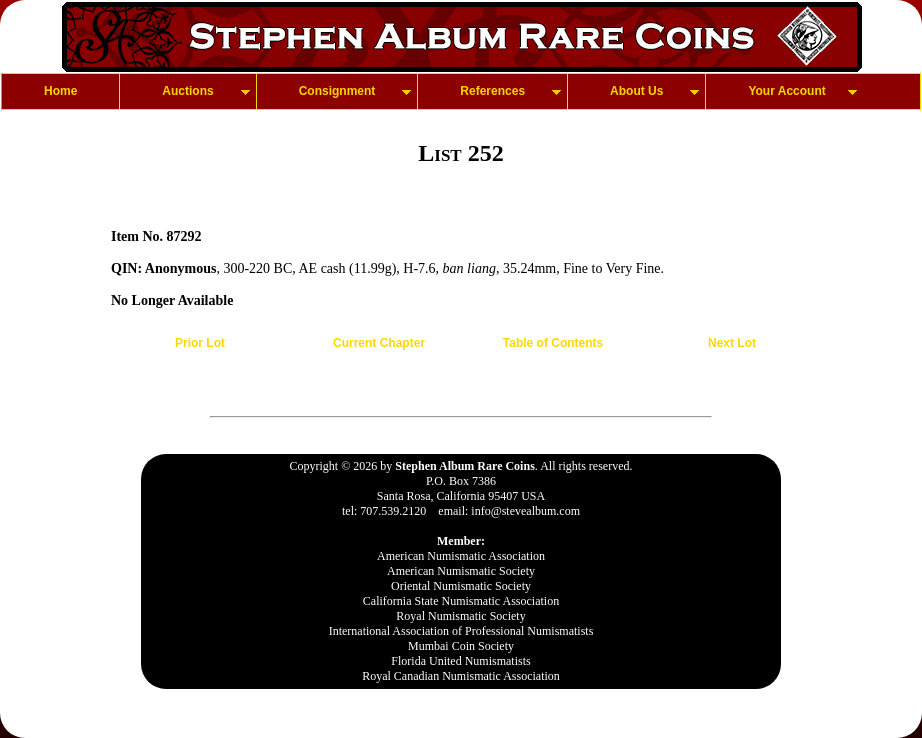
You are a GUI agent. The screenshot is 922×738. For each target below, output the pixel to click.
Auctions (187, 91)
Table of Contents (553, 343)
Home (60, 91)
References (492, 91)
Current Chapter (379, 343)
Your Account (786, 91)
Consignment (337, 91)
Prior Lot (200, 343)
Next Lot (732, 343)
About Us (636, 91)
